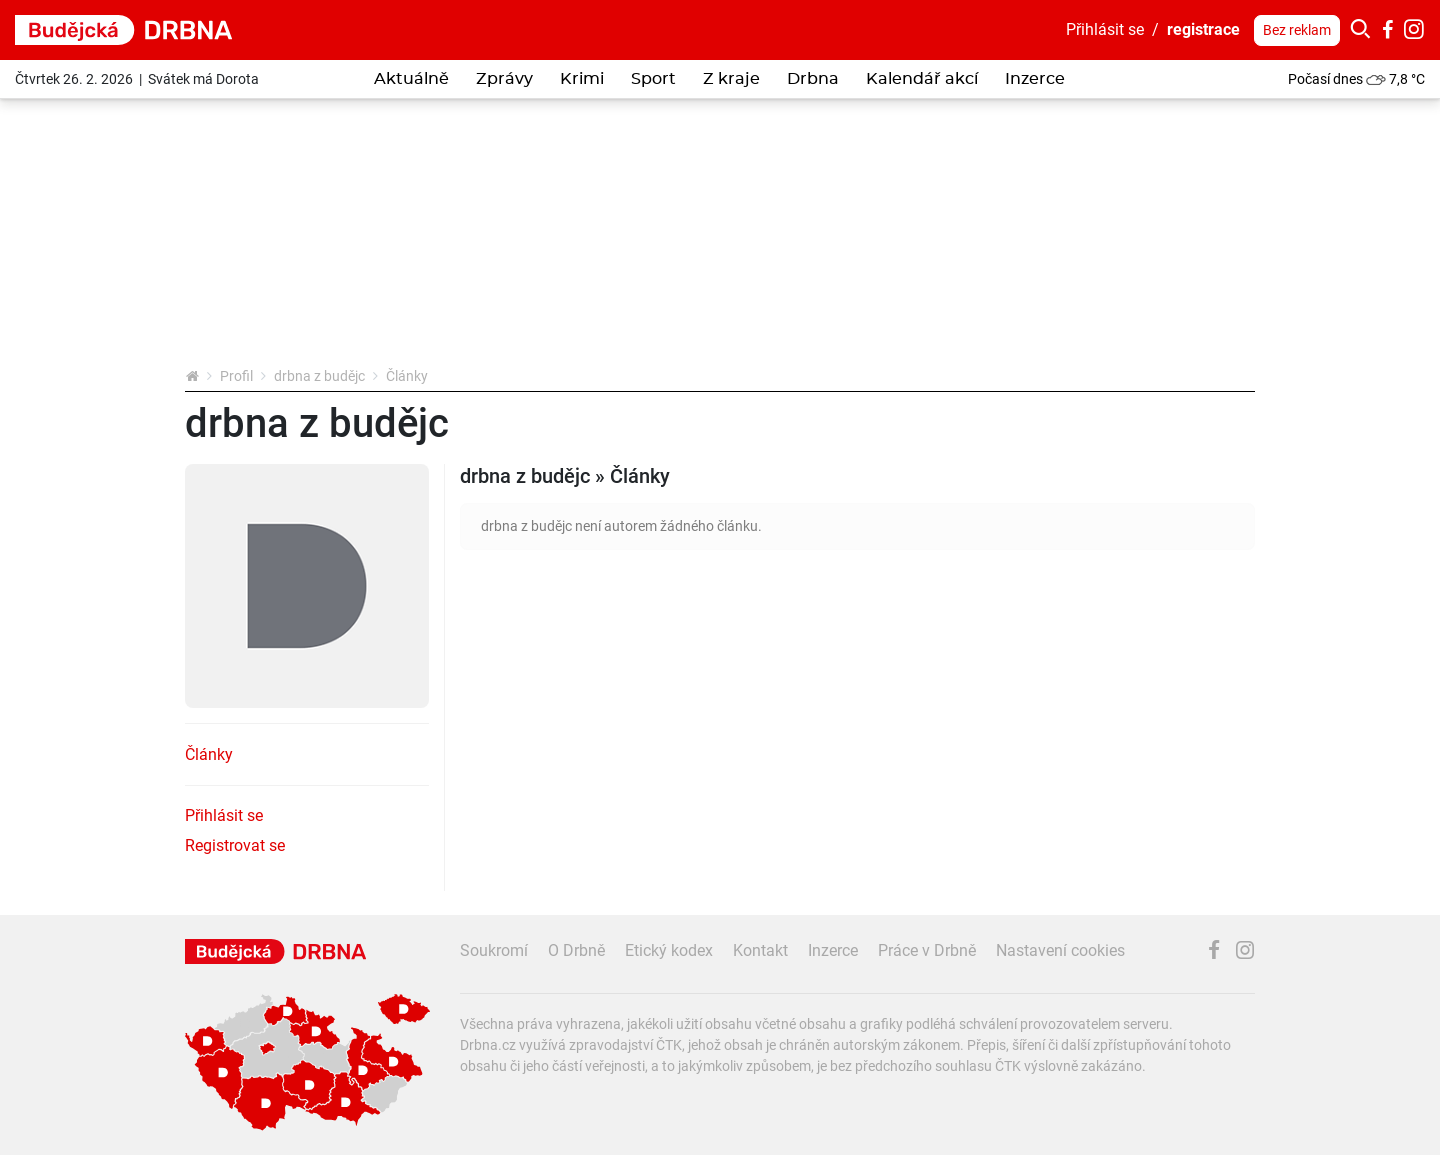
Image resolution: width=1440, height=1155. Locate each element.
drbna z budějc (319, 376)
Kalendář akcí (922, 79)
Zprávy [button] (504, 79)
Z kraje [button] (731, 79)
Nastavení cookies (1060, 950)
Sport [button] (653, 79)
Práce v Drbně (927, 950)
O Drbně (576, 950)
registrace (1203, 29)
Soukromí (494, 950)
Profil (236, 376)
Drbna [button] (813, 79)
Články (209, 754)
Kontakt (760, 950)
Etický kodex (669, 950)
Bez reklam (1297, 30)
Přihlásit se (1105, 29)
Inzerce (1035, 79)
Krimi (582, 79)
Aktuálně (411, 79)
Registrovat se (235, 845)
